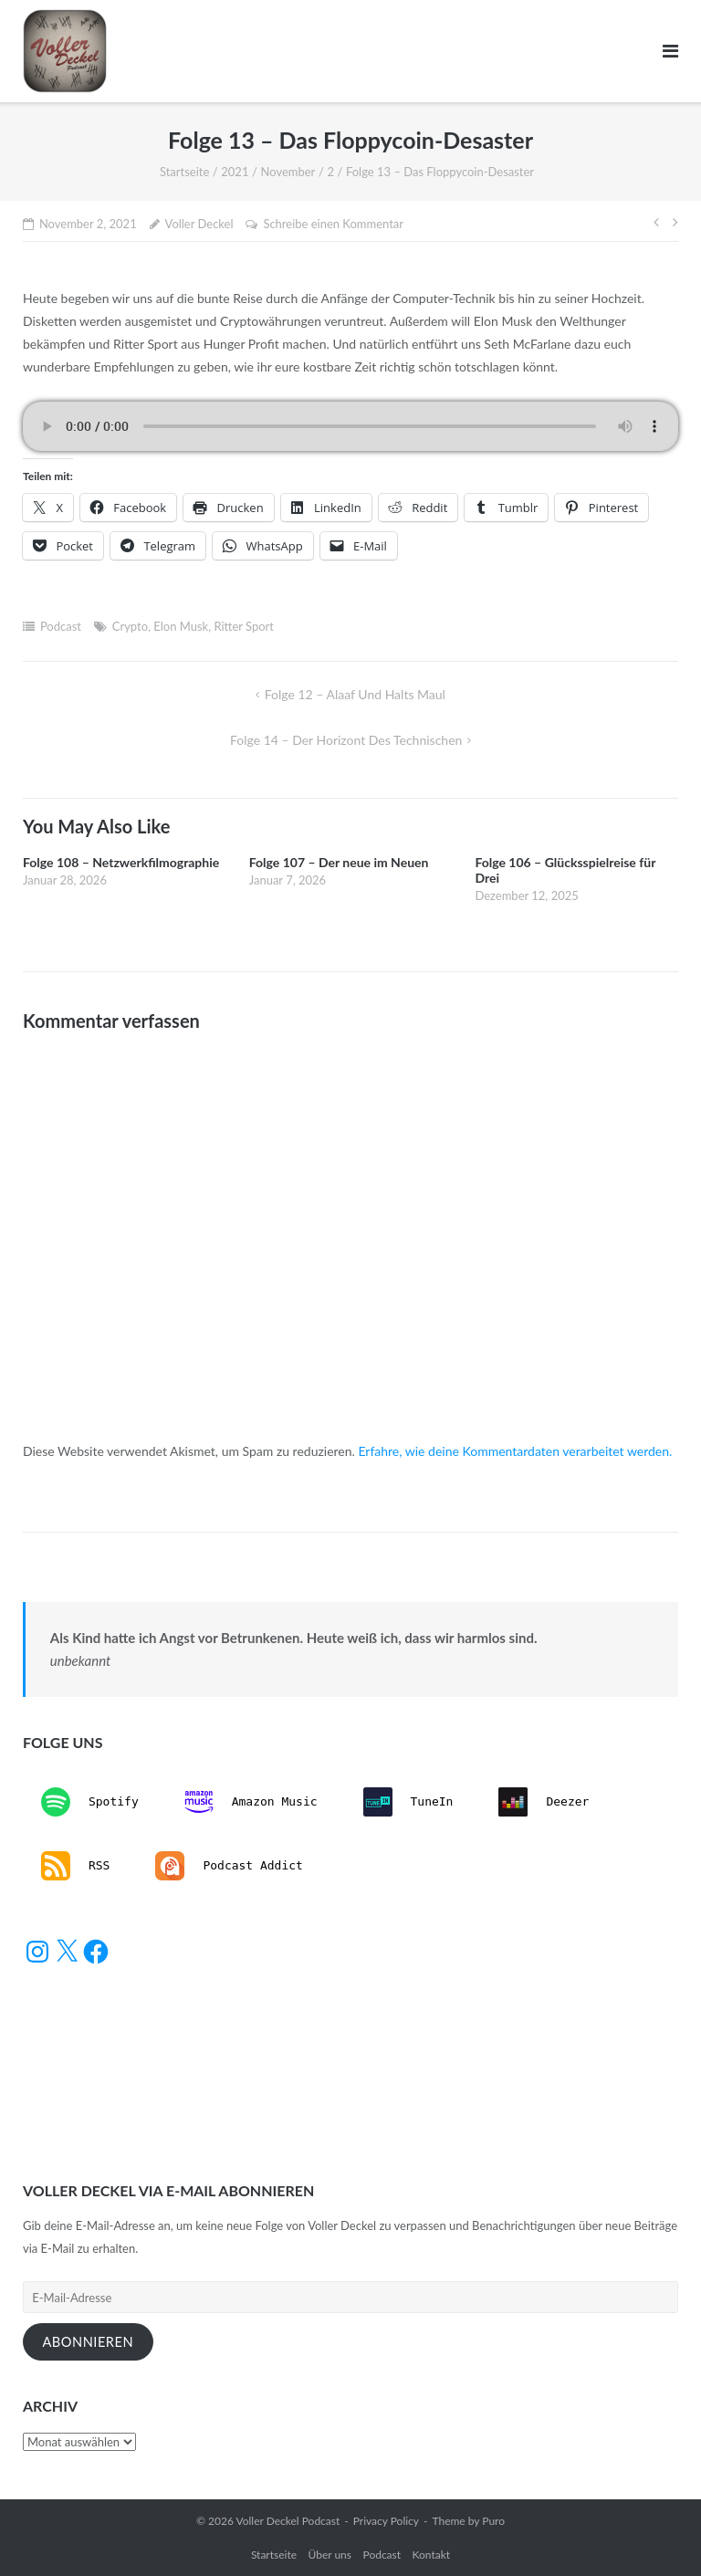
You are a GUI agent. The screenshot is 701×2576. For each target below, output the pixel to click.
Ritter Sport (244, 626)
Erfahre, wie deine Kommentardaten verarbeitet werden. (515, 1451)
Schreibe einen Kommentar (333, 223)
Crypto (130, 626)
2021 (234, 171)
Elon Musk (180, 626)
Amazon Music (251, 1802)
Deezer (543, 1802)
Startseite (184, 171)
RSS (75, 1865)
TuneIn (408, 1802)
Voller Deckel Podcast (287, 2521)
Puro (493, 2521)
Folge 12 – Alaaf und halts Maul (355, 694)
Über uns (330, 2554)
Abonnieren (87, 2342)
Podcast (60, 626)
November (288, 171)
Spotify (90, 1802)
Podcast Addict (228, 1865)
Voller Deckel (199, 223)
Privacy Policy (386, 2521)
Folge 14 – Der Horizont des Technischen (346, 740)
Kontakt (432, 2554)
